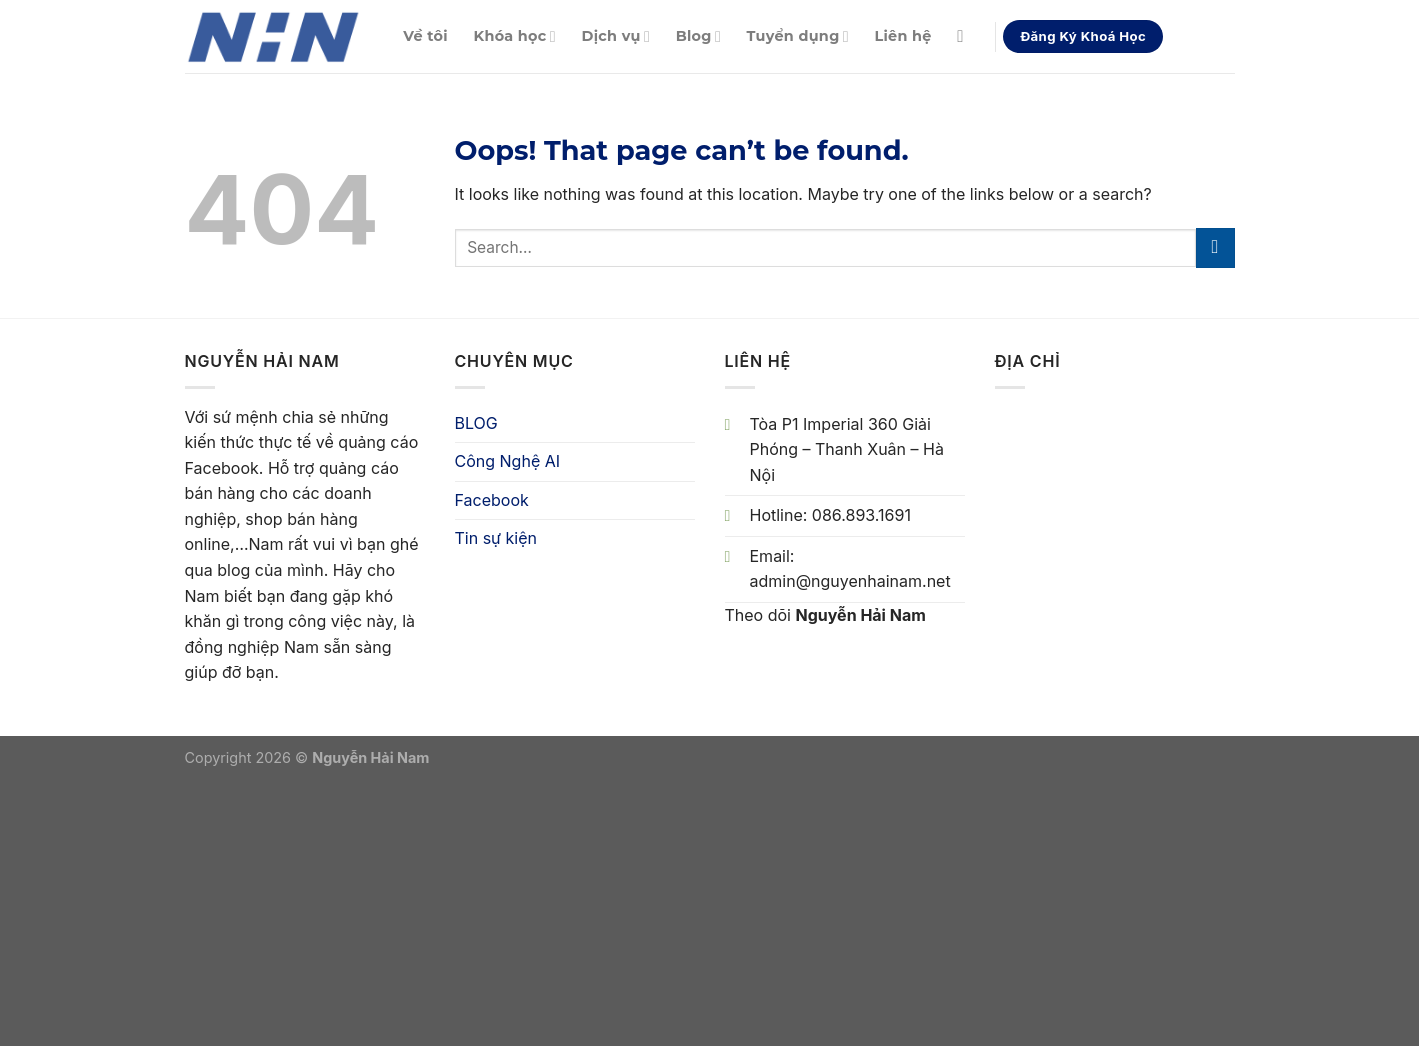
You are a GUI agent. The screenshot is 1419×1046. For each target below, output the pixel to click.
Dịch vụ (616, 36)
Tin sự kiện (496, 538)
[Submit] (1215, 247)
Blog (698, 36)
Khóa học (515, 36)
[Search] (965, 37)
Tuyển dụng (798, 36)
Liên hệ (902, 36)
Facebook (492, 500)
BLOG (476, 423)
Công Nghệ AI (508, 461)
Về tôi (425, 36)
